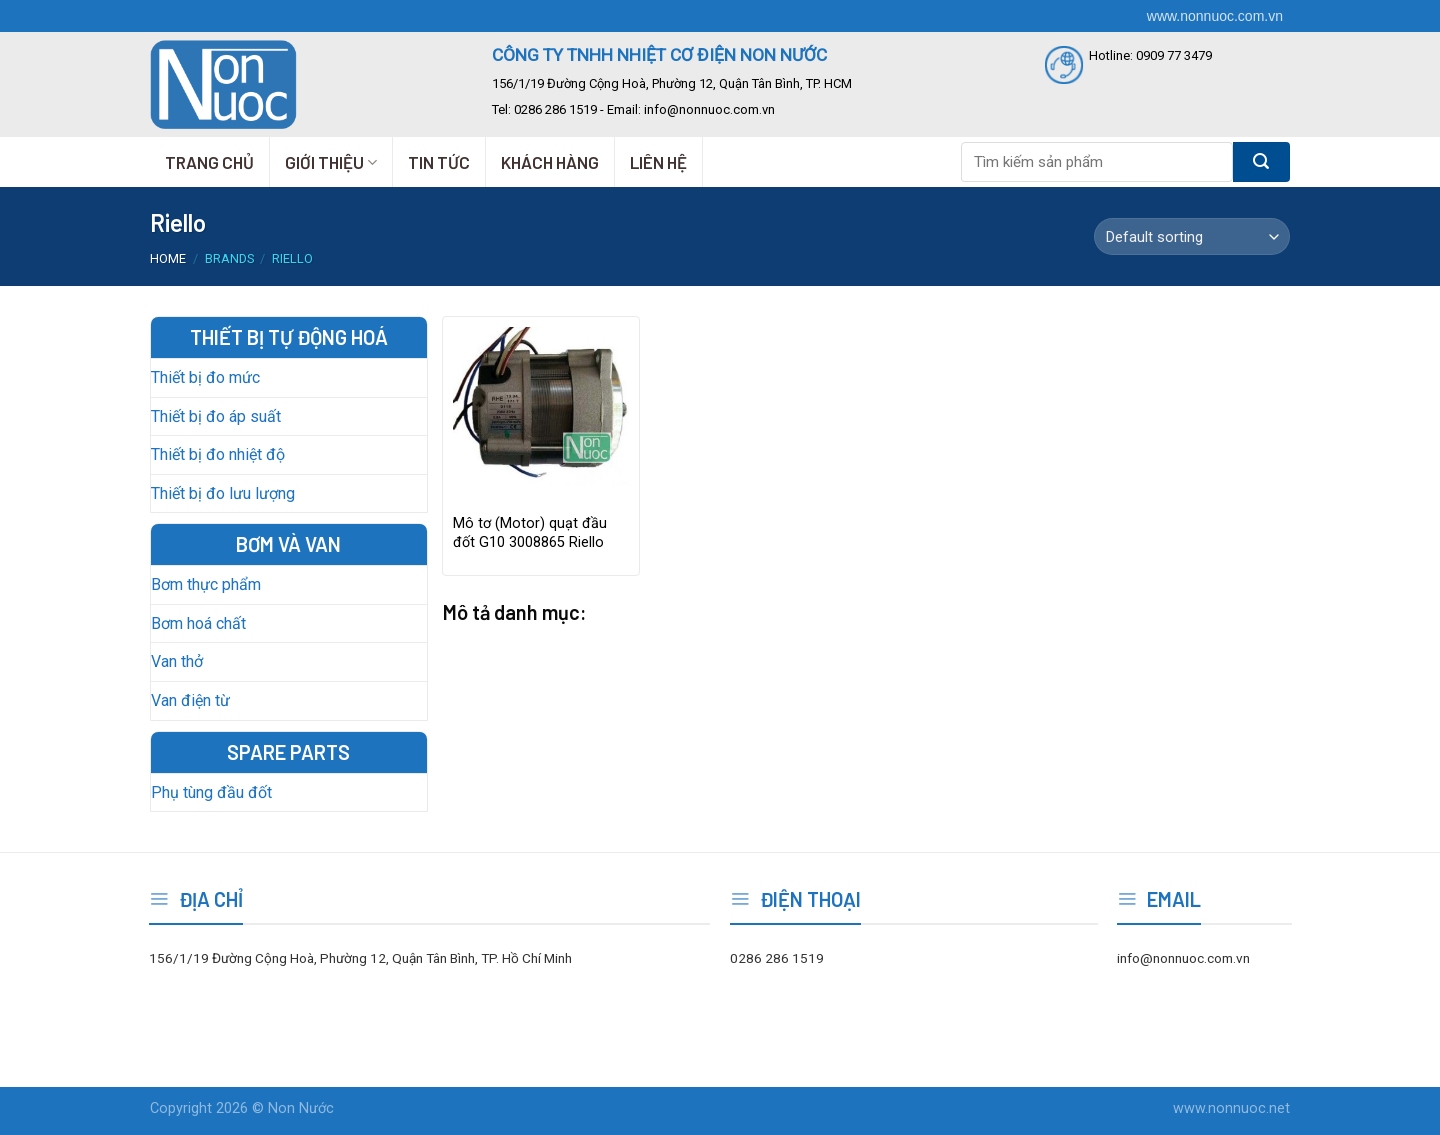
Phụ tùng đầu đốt (211, 792)
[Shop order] (1192, 237)
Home (168, 258)
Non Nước (301, 1108)
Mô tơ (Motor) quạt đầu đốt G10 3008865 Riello (530, 533)
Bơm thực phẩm (206, 584)
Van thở (177, 661)
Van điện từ (190, 700)
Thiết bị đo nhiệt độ (218, 454)
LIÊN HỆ (658, 162)
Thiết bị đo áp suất (216, 416)
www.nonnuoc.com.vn (1215, 16)
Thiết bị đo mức (205, 377)
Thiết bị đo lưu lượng (223, 493)
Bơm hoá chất (198, 623)
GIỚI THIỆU (331, 162)
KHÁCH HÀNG (550, 162)
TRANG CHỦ (209, 162)
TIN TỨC (439, 162)
